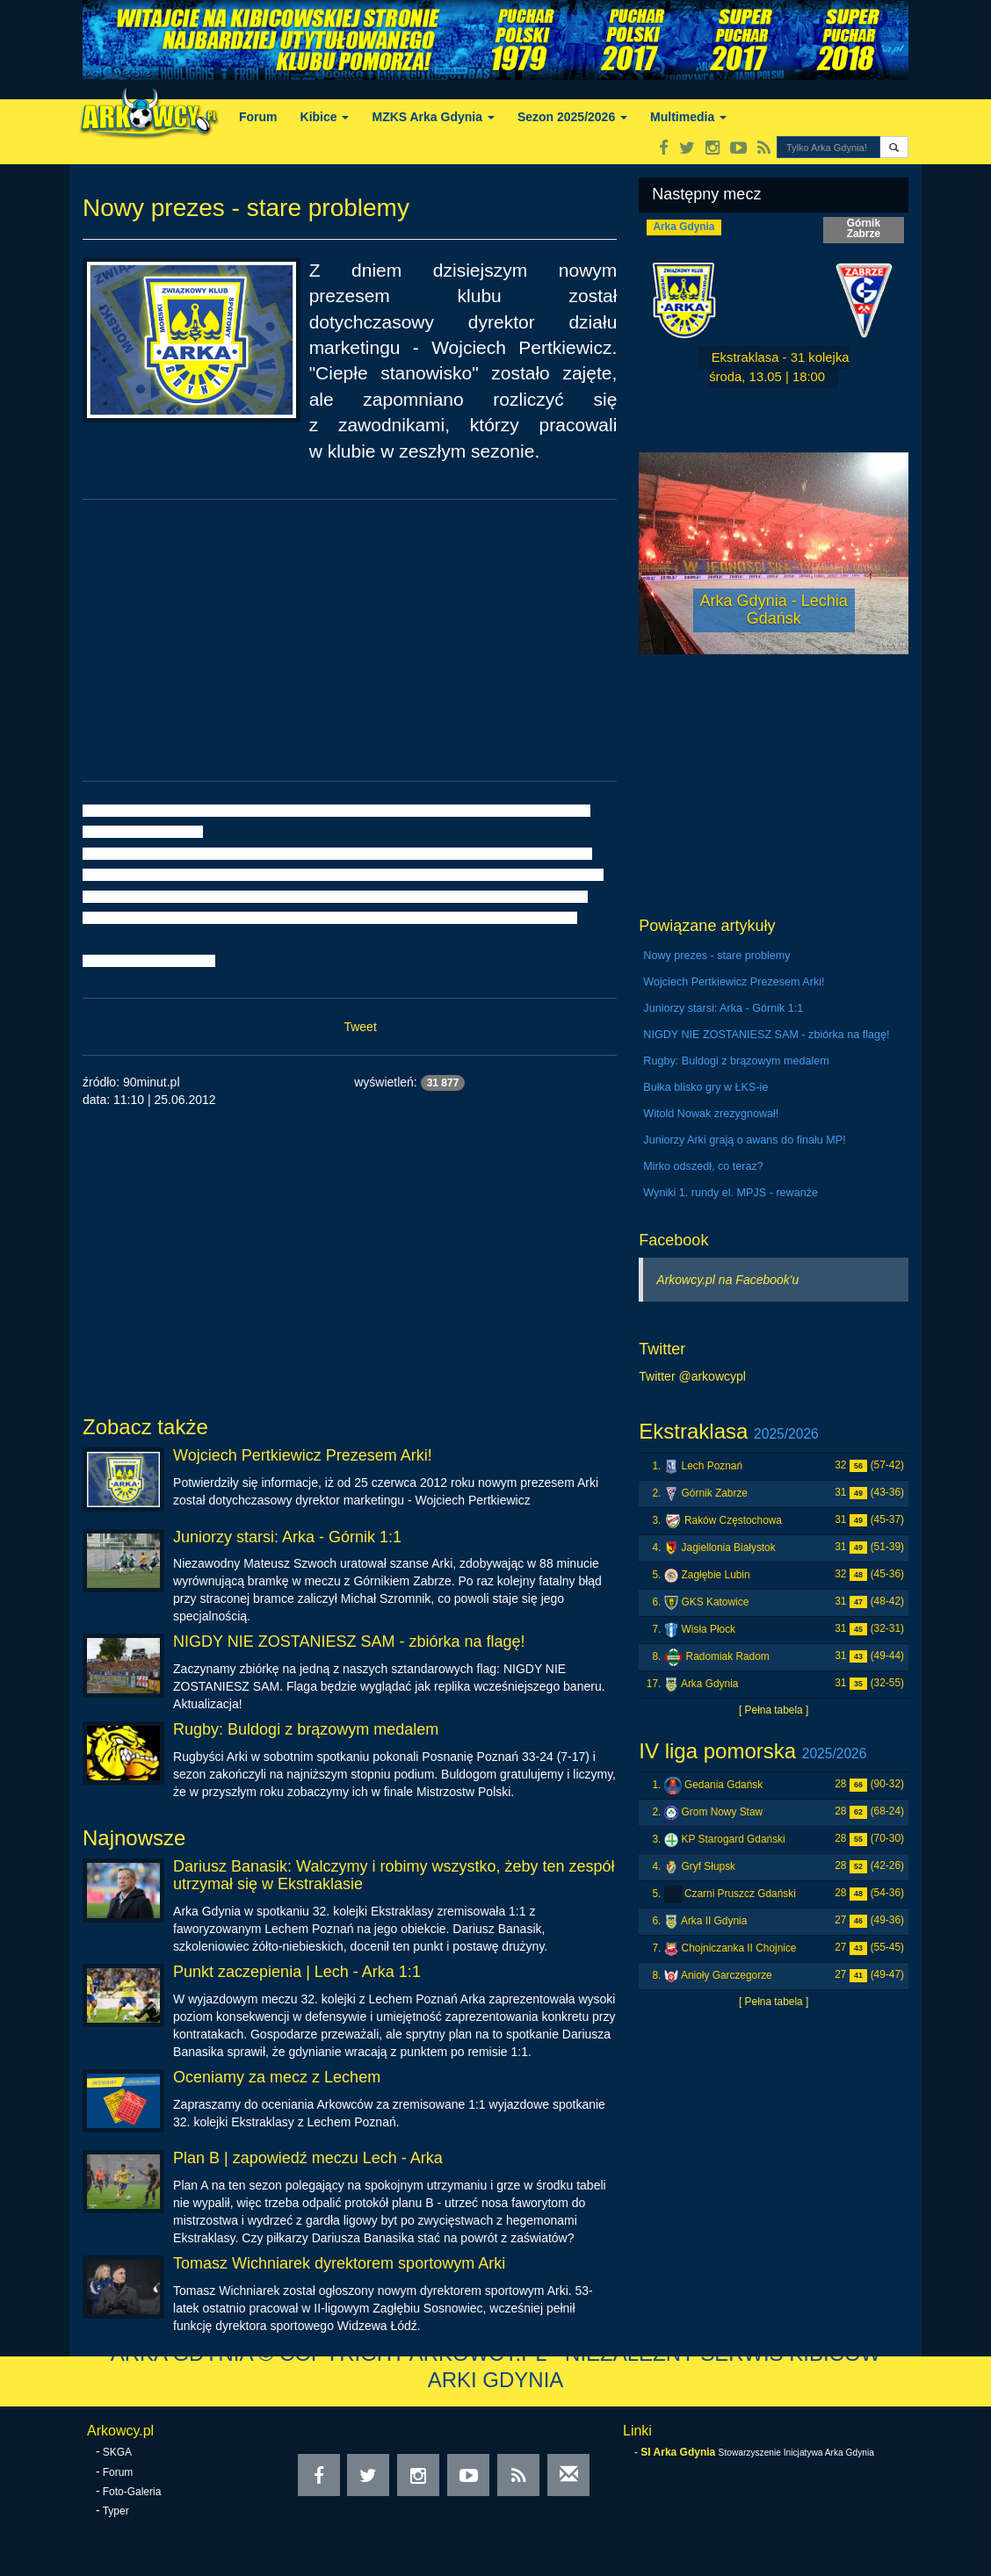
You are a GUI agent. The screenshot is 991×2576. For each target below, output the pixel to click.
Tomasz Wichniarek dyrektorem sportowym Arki (339, 2263)
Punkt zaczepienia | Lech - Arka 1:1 (297, 1972)
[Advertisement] (350, 640)
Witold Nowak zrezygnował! (710, 1114)
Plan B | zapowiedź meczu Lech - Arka (308, 2158)
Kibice (325, 117)
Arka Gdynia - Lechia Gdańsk (774, 609)
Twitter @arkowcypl (692, 1376)
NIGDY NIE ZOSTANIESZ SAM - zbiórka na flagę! (348, 1641)
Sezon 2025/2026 (572, 117)
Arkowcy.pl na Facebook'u (727, 1280)
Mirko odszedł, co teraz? (703, 1166)
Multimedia (688, 117)
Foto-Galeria (132, 2492)
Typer (116, 2511)
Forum (258, 117)
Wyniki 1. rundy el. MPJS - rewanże (730, 1193)
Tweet (360, 1027)
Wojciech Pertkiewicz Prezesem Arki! (302, 1455)
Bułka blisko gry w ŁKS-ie (705, 1087)
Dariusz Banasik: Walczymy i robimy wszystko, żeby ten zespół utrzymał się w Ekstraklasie (393, 1875)
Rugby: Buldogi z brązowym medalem (305, 1729)
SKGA (117, 2452)
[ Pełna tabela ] (773, 1710)
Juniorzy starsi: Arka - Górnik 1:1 (287, 1537)
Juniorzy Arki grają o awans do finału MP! (744, 1140)
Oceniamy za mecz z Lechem (276, 2077)
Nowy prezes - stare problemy (716, 955)
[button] (893, 147)
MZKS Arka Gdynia (433, 117)
